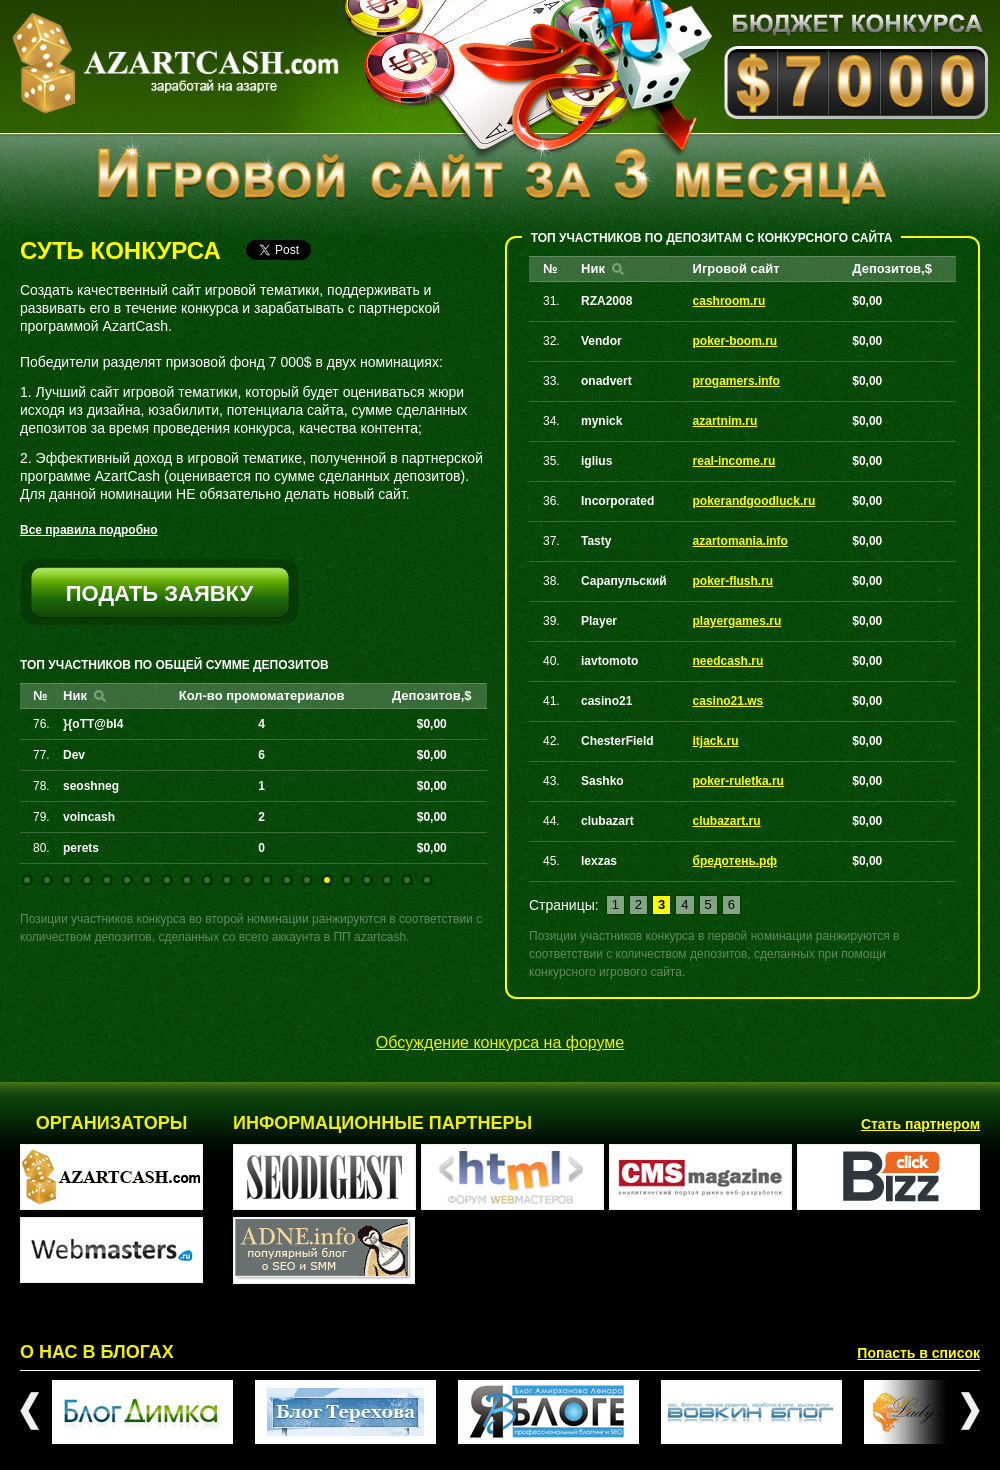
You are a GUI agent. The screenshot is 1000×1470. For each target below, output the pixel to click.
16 (327, 880)
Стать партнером (920, 1124)
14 (287, 880)
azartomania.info (740, 541)
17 (347, 880)
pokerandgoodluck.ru (754, 501)
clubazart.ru (727, 821)
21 (427, 880)
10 (207, 880)
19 (387, 880)
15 (307, 880)
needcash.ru (728, 661)
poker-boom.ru (735, 341)
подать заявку (160, 593)
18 (367, 880)
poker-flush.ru (733, 581)
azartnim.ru (725, 421)
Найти (100, 696)
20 (407, 880)
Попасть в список (918, 1353)
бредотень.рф (735, 861)
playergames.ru (737, 621)
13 (267, 880)
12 (247, 880)
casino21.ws (728, 701)
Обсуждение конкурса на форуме (500, 1042)
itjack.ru (716, 741)
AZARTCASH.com (175, 63)
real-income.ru (734, 461)
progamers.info (736, 381)
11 (227, 880)
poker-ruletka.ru (738, 781)
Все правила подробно (89, 530)
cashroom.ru (729, 301)
